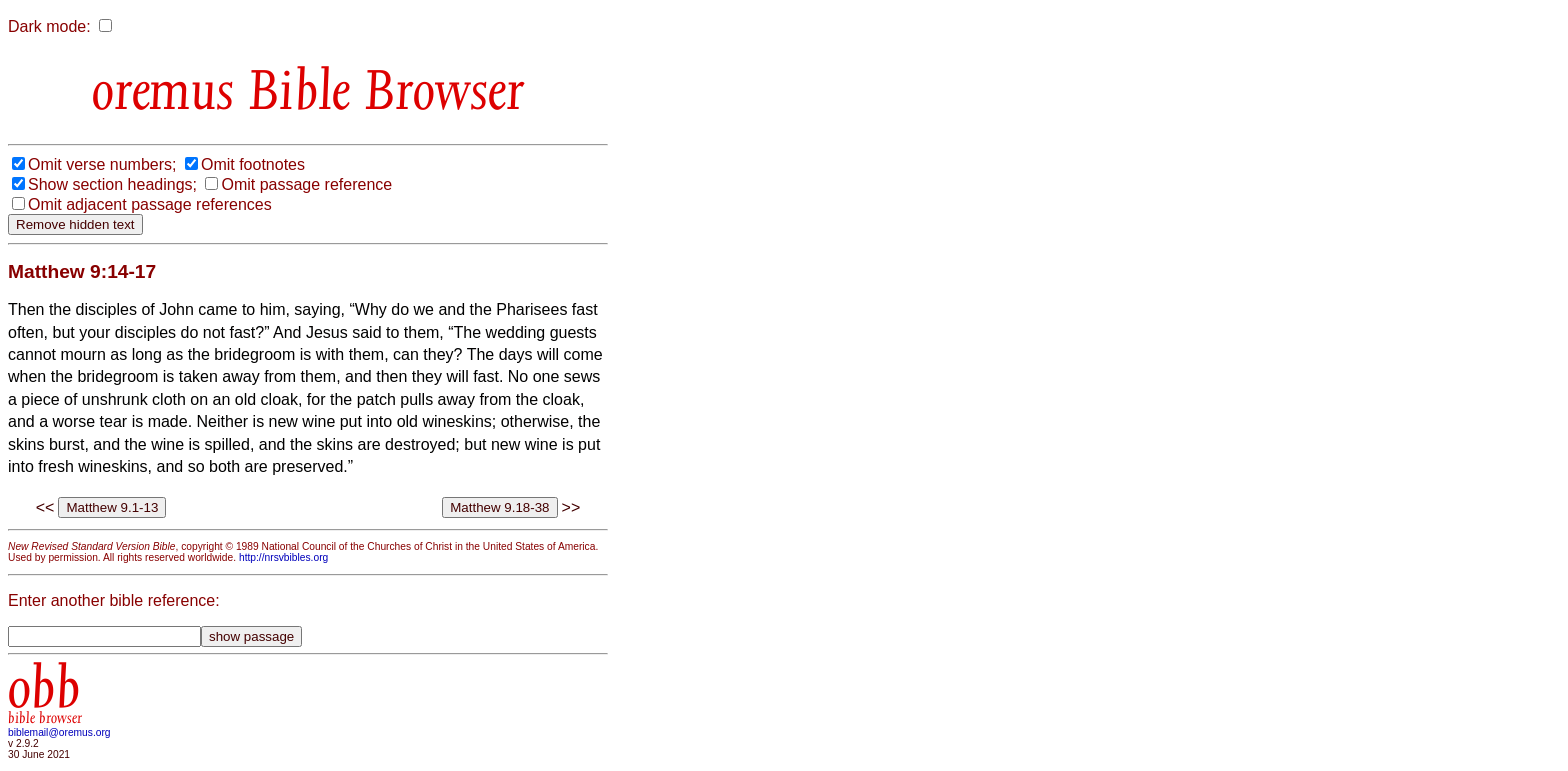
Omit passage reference (306, 184)
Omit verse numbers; (102, 164)
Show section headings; (112, 184)
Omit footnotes (253, 164)
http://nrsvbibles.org (283, 557)
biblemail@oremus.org (59, 732)
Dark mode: (49, 26)
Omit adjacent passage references (150, 204)
